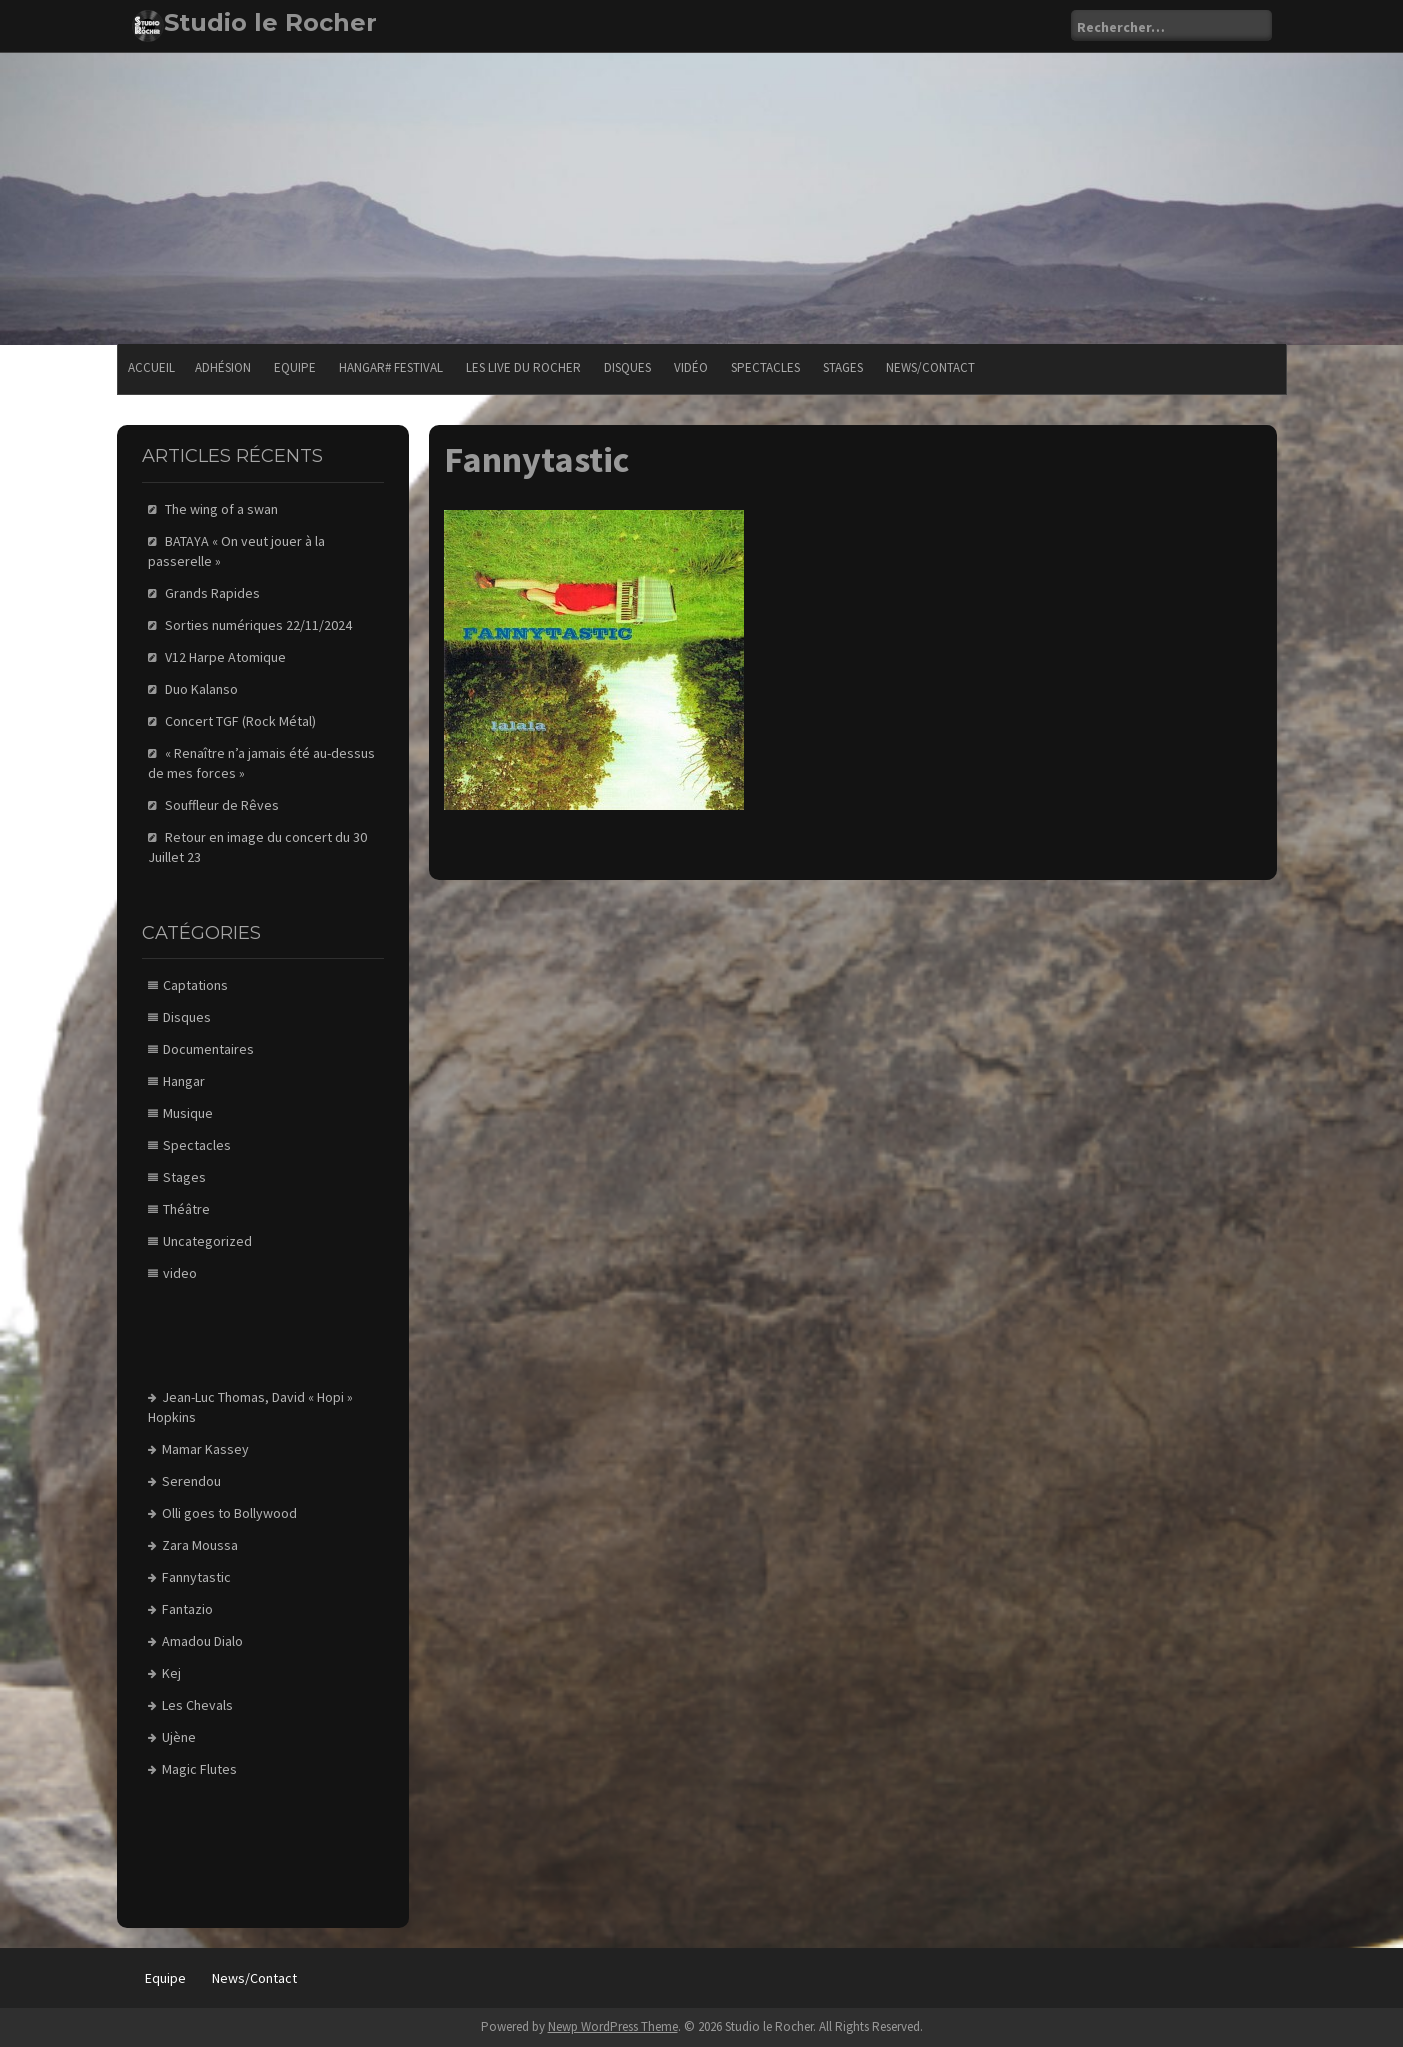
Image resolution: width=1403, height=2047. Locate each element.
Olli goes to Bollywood (229, 1513)
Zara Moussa (200, 1545)
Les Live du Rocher (523, 367)
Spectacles (765, 367)
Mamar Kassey (205, 1449)
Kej (171, 1673)
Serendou (191, 1481)
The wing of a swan (221, 509)
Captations (195, 985)
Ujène (179, 1737)
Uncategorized (207, 1241)
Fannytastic (196, 1577)
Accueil (151, 367)
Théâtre (186, 1209)
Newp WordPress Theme (613, 2026)
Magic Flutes (199, 1769)
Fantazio (187, 1609)
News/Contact (930, 367)
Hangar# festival (391, 367)
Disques (627, 367)
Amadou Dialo (202, 1641)
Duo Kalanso (201, 689)
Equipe (295, 367)
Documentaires (208, 1049)
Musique (188, 1113)
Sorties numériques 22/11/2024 (258, 625)
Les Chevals (197, 1705)
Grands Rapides (212, 593)
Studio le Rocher (270, 22)
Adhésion (223, 367)
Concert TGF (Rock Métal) (240, 721)
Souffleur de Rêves (222, 805)
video (180, 1273)
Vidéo (691, 367)
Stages (843, 367)
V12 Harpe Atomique (225, 657)
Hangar (184, 1081)
